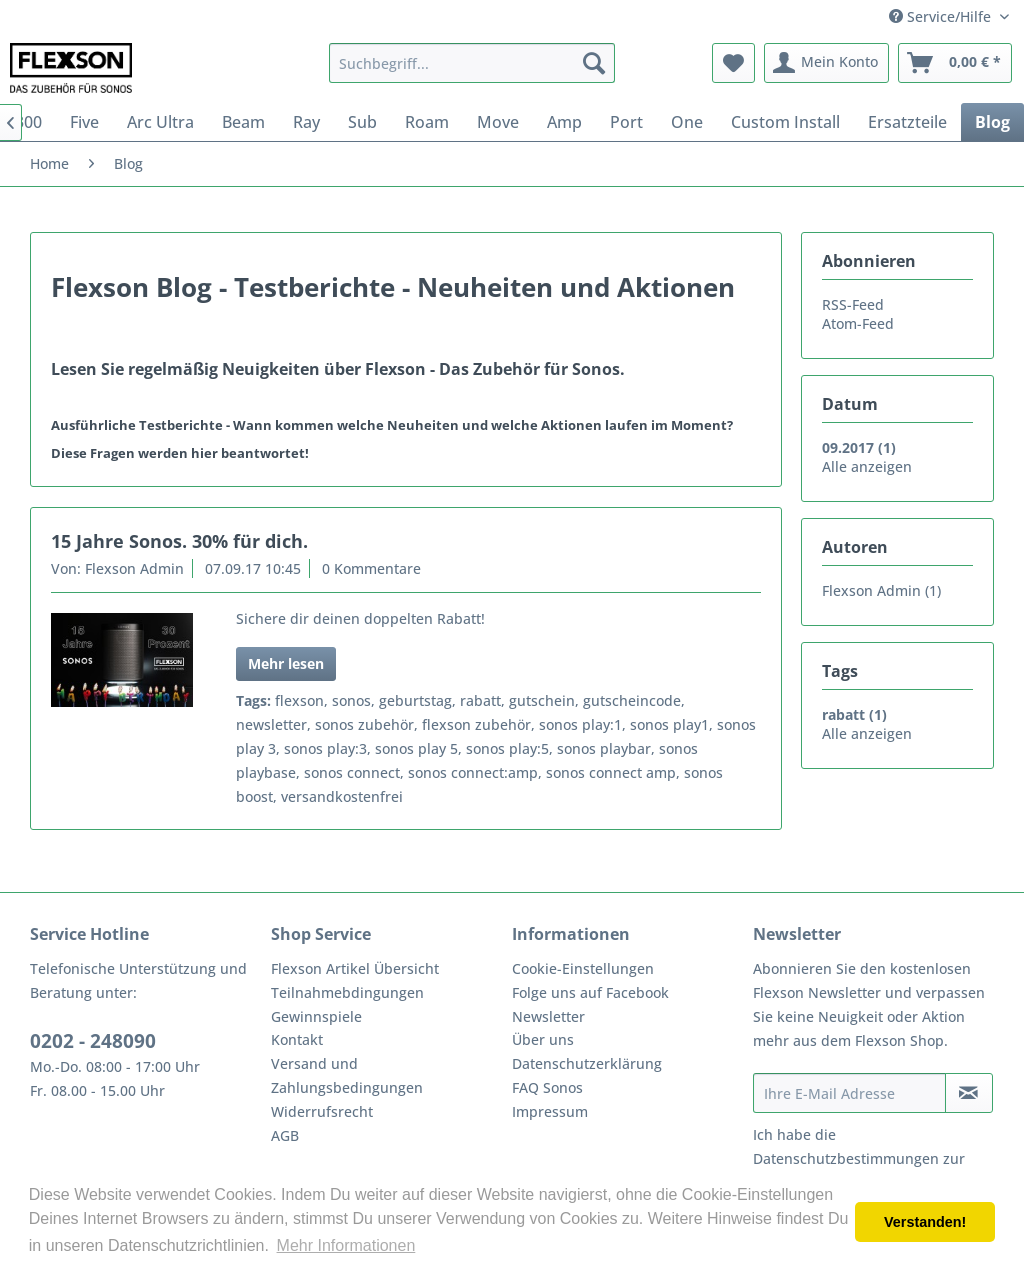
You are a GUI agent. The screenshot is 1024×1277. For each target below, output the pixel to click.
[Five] (84, 122)
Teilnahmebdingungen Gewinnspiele (347, 1004)
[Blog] (992, 122)
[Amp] (564, 122)
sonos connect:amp (473, 772)
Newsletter (548, 1016)
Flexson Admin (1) (881, 590)
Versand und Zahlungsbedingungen (347, 1075)
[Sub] (362, 122)
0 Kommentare (371, 568)
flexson (299, 700)
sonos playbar (604, 748)
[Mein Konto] (826, 63)
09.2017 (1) (859, 447)
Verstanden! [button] (925, 1222)
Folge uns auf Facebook (590, 992)
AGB (285, 1135)
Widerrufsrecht (322, 1111)
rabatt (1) (854, 714)
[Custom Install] (785, 122)
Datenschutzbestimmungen (846, 1158)
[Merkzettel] (733, 63)
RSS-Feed (853, 304)
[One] (687, 122)
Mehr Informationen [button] (346, 1245)
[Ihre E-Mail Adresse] (849, 1093)
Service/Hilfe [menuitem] (942, 16)
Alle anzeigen (867, 466)
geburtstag (415, 700)
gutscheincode (632, 700)
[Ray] (306, 122)
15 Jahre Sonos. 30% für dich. (179, 541)
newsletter (271, 724)
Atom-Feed (858, 323)
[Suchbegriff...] (472, 63)
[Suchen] (594, 63)
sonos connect (352, 772)
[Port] (626, 122)
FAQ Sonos (547, 1087)
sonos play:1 (580, 724)
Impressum (550, 1111)
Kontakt (297, 1039)
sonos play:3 (325, 748)
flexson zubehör (476, 724)
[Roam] (427, 122)
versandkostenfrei (342, 796)
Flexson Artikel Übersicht (355, 968)
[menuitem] (472, 63)
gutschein (542, 700)
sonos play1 (669, 724)
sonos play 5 (416, 748)
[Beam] (243, 122)
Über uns (543, 1039)
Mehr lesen (286, 663)
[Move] (498, 122)
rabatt (480, 700)
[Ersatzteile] (907, 122)
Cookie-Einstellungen (583, 968)
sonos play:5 (507, 748)
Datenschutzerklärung (587, 1063)
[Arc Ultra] (160, 122)
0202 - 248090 (93, 1041)
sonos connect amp (611, 772)
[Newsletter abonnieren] (969, 1093)
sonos (351, 700)
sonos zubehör (364, 724)
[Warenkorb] (955, 63)
